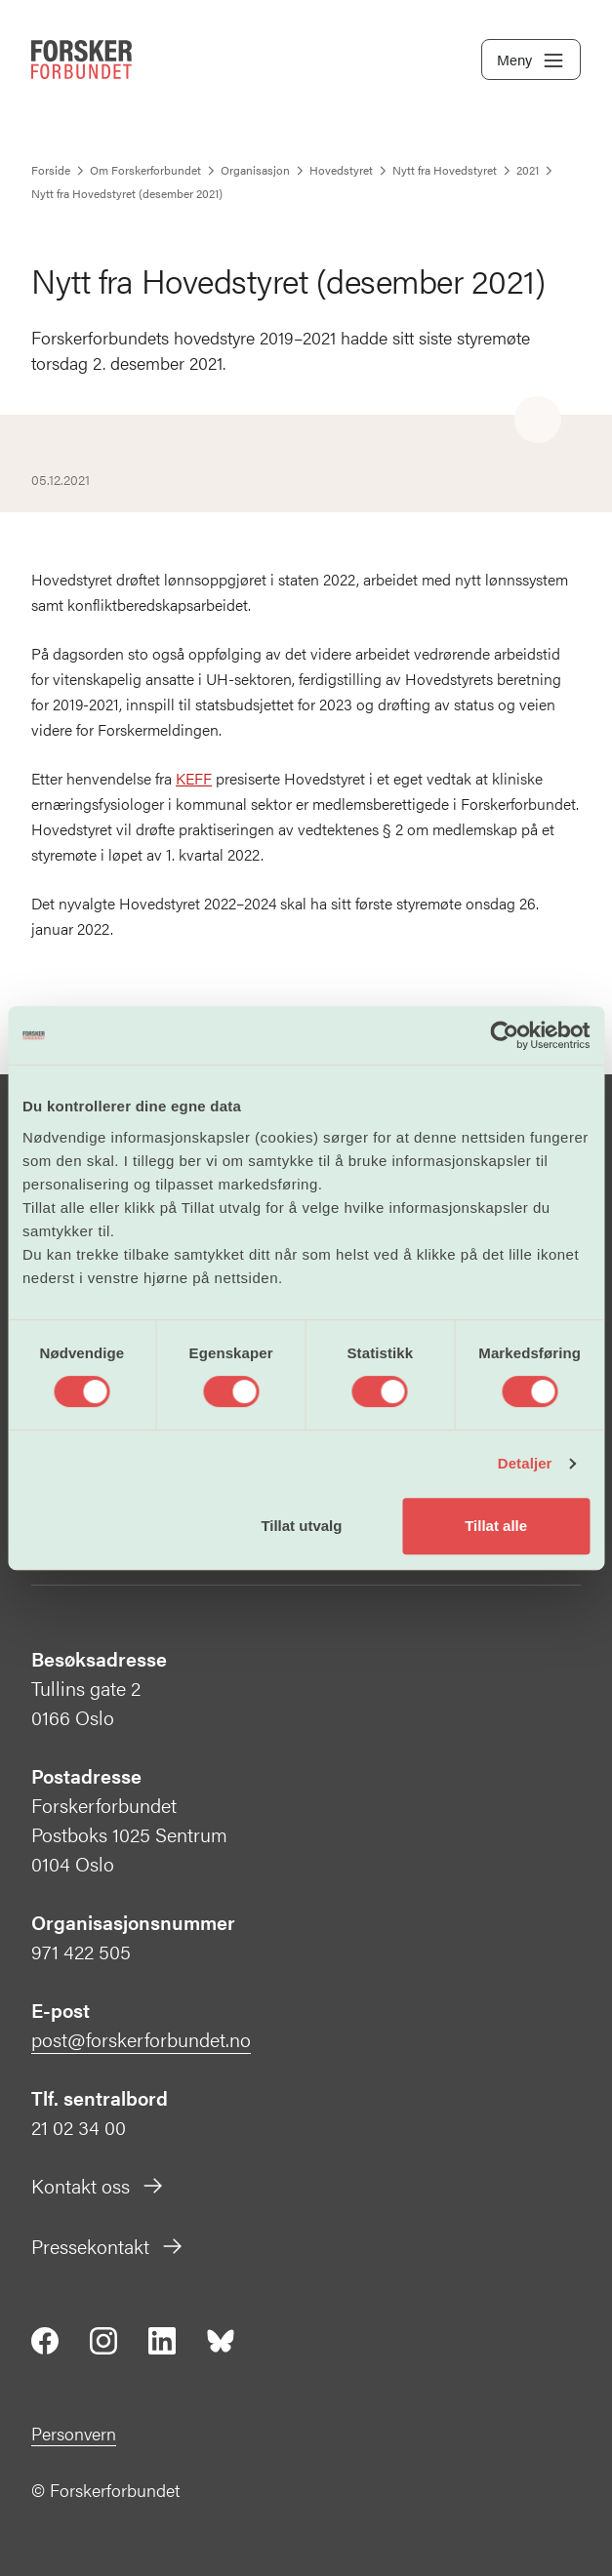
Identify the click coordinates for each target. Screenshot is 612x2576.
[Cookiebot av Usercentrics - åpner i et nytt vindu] (504, 1035)
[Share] (537, 420)
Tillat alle (496, 1525)
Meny (531, 60)
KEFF (194, 778)
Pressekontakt (107, 2246)
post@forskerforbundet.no (141, 2039)
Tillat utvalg (301, 1525)
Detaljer (525, 1463)
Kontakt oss (98, 2185)
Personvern (73, 2433)
